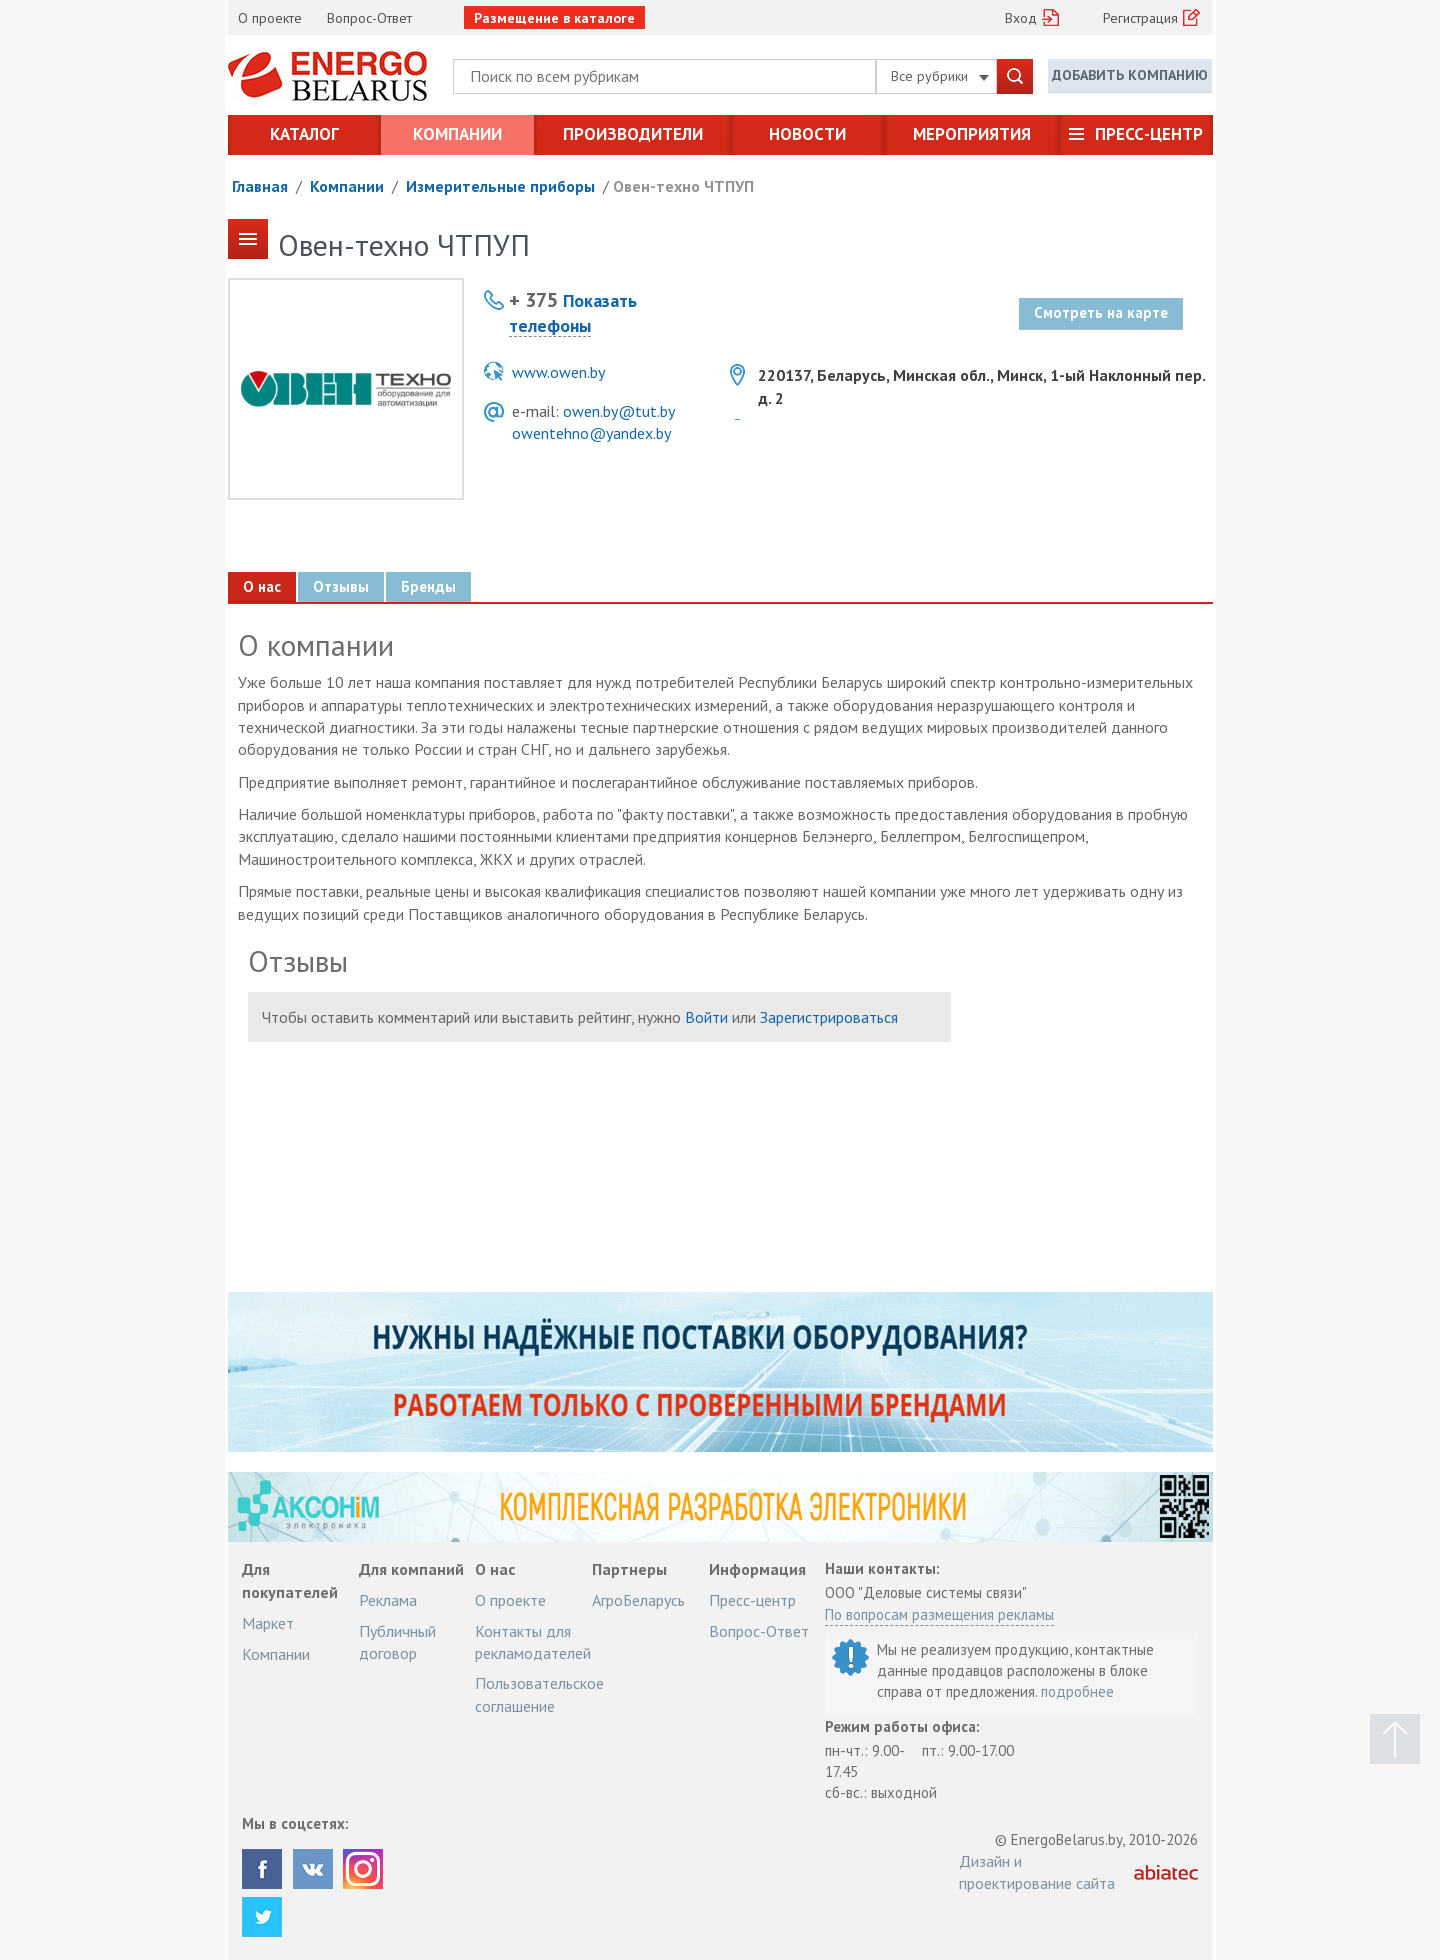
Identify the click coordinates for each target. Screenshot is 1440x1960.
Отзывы (341, 586)
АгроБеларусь (638, 1600)
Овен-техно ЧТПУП (683, 186)
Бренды (428, 586)
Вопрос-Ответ (369, 18)
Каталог (304, 134)
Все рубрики (940, 76)
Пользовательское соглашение (539, 1694)
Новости (807, 134)
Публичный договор (397, 1642)
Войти (706, 1017)
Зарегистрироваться (829, 1017)
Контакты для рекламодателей (533, 1642)
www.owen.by (558, 372)
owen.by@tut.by (619, 411)
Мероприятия (972, 134)
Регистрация (1140, 18)
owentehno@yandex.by (591, 433)
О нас (262, 586)
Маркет (268, 1623)
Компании (457, 134)
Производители (633, 134)
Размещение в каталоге (554, 18)
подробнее (1077, 1691)
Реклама (388, 1600)
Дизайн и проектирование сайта (1037, 1872)
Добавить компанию (1130, 75)
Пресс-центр (1149, 134)
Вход (1021, 18)
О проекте (270, 18)
